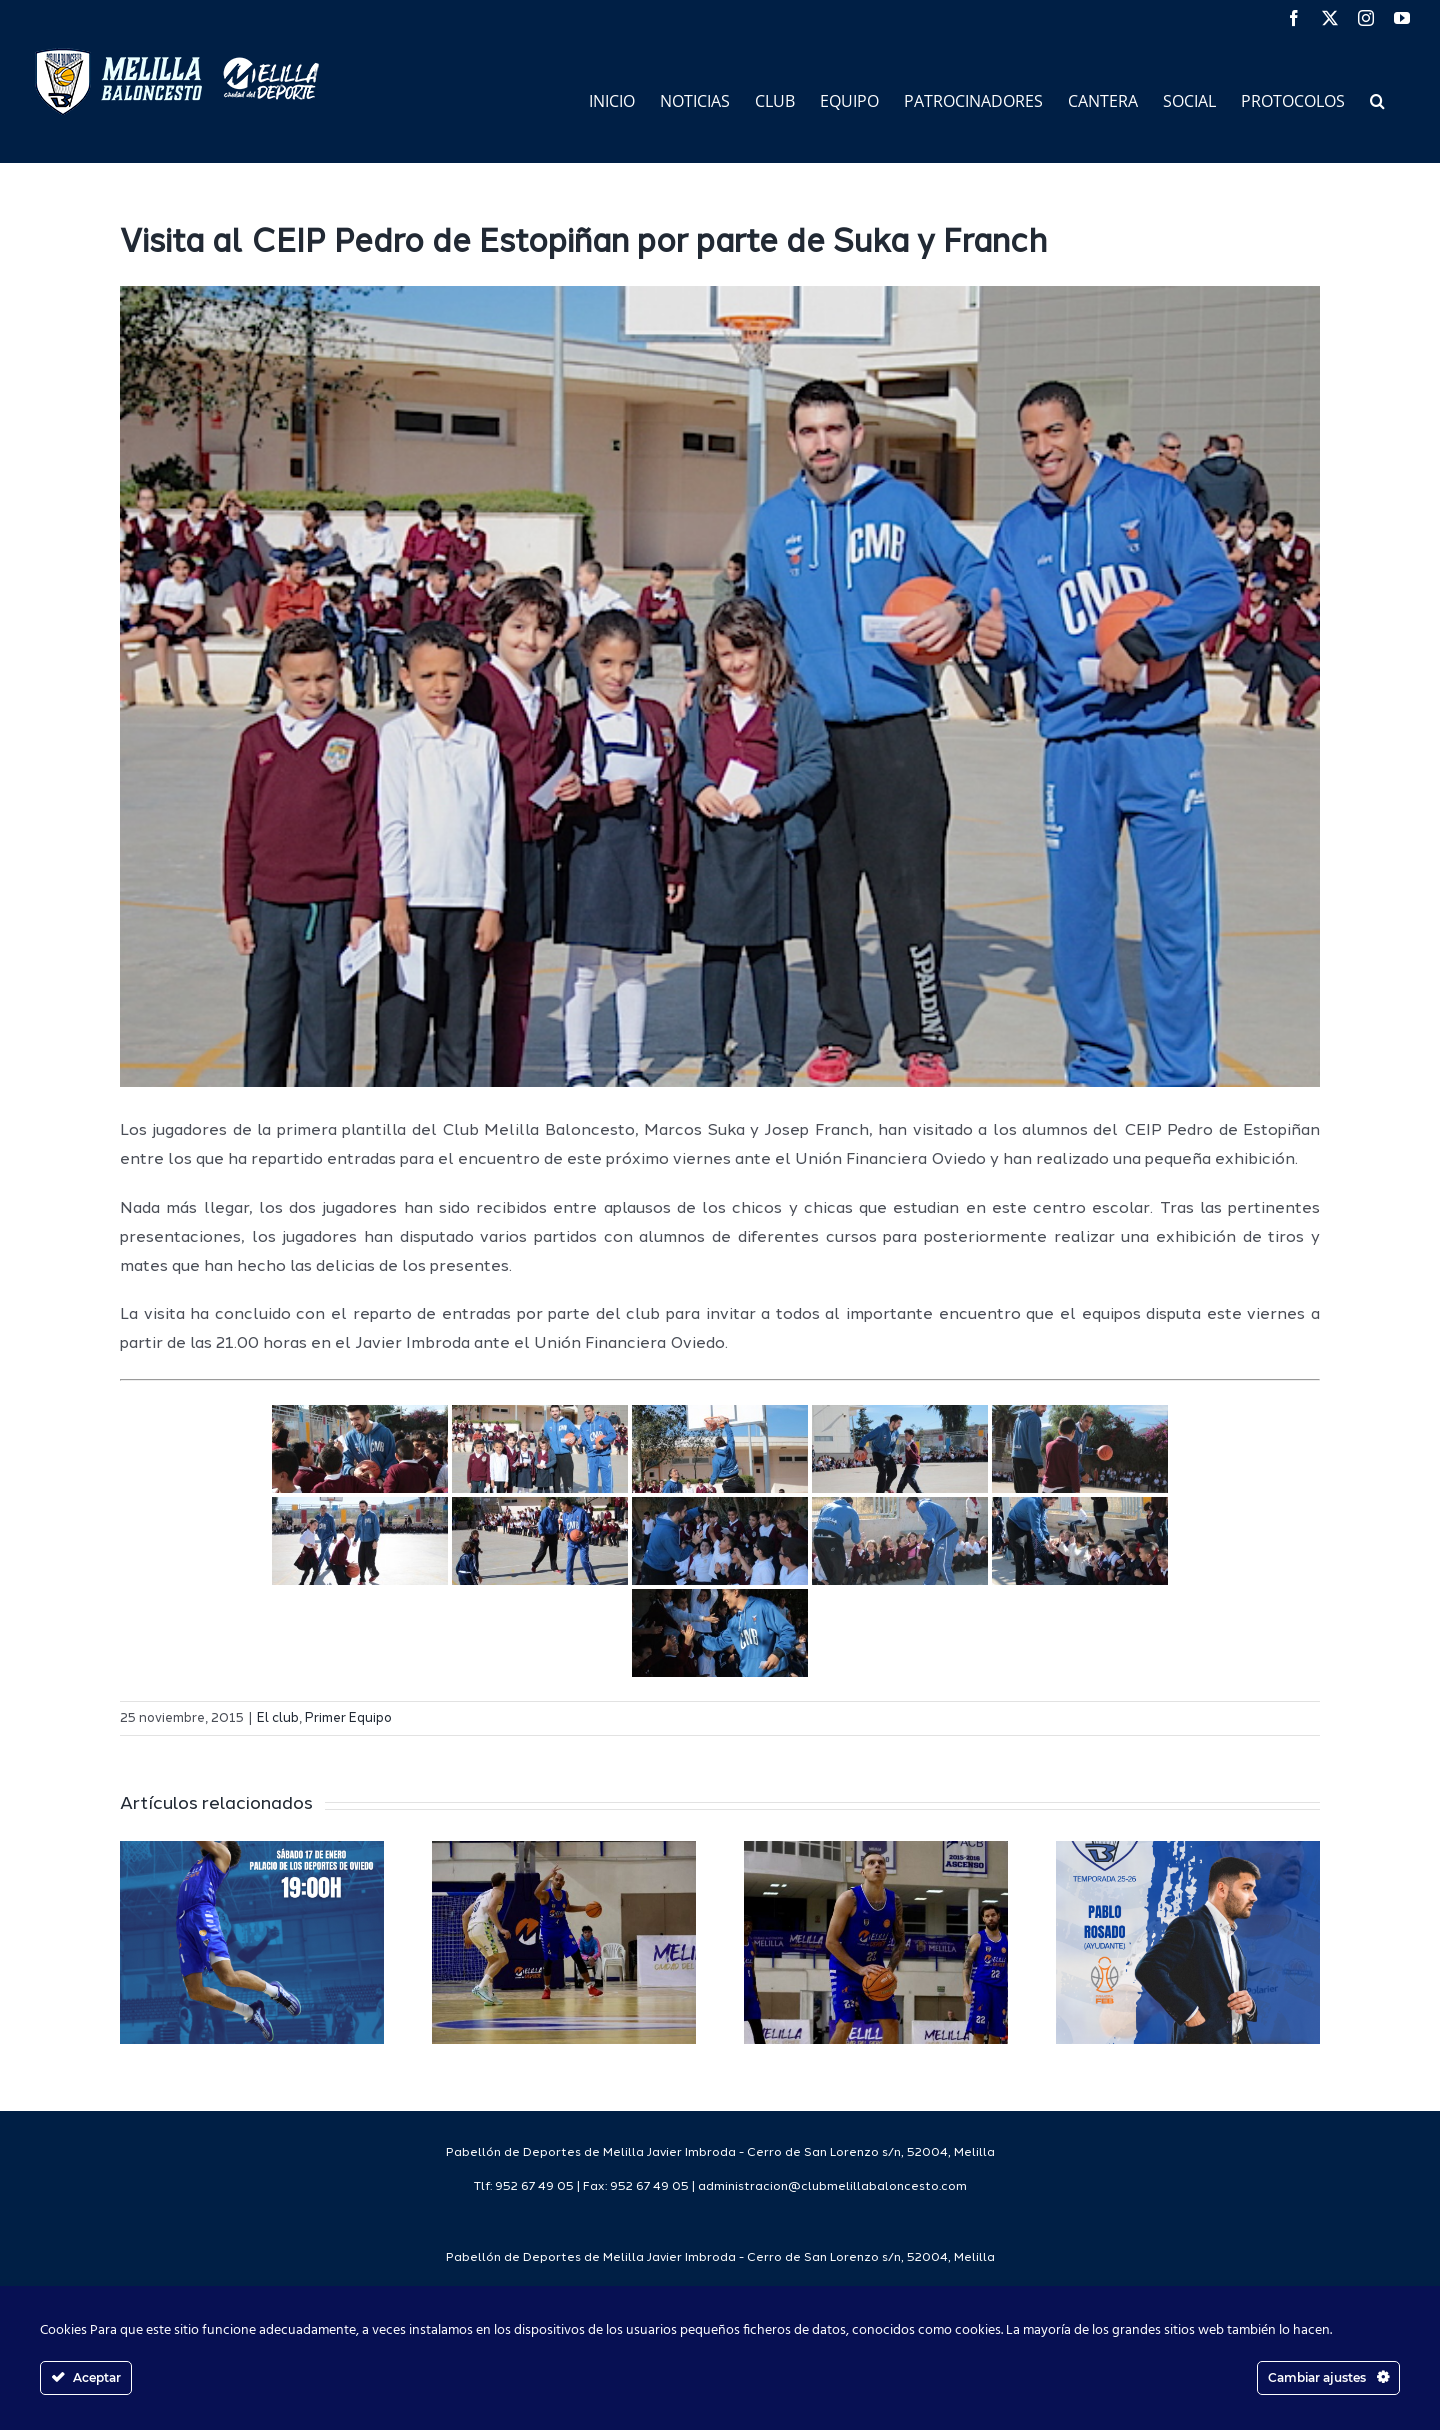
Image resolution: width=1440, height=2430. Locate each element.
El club (278, 1718)
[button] (1377, 99)
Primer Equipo (348, 1718)
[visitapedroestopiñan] (720, 686)
